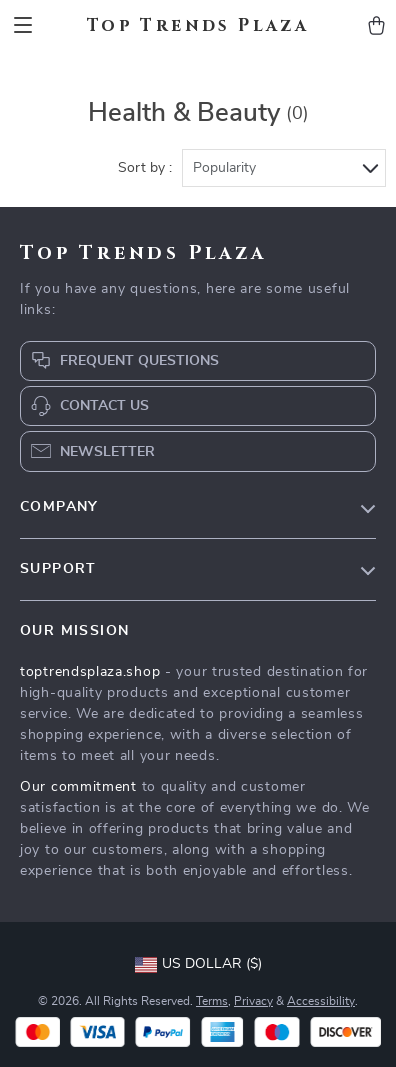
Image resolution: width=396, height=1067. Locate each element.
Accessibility (321, 1001)
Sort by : (145, 168)
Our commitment (78, 787)
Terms (212, 1001)
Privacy (253, 1001)
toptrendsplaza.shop (90, 672)
